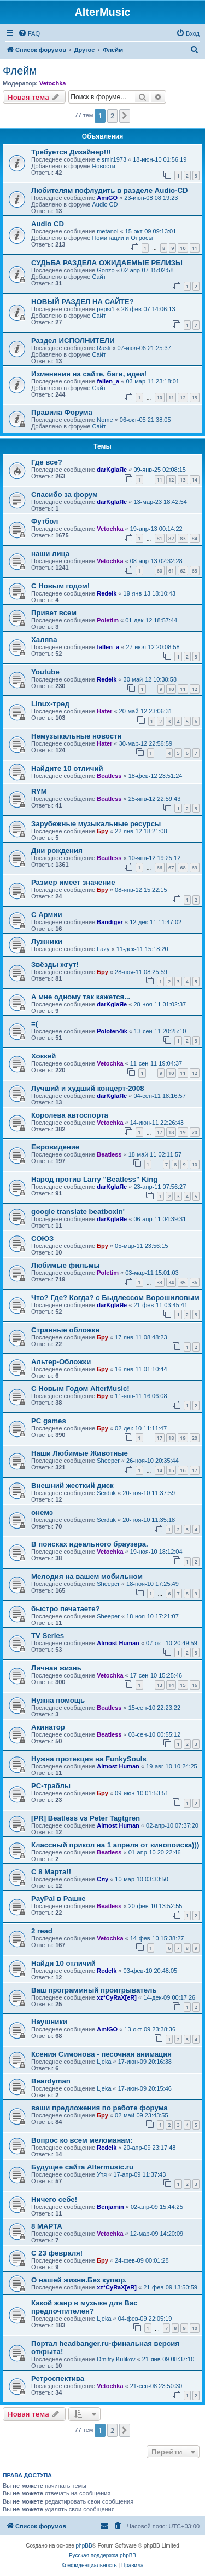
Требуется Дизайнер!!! (71, 152)
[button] (124, 115)
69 (194, 867)
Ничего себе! (54, 2199)
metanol (107, 231)
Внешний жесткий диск (72, 1485)
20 (194, 1132)
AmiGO (107, 197)
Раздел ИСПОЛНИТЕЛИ (73, 340)
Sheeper (108, 1460)
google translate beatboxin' (78, 1211)
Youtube (45, 672)
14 (194, 479)
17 (159, 1132)
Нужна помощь (58, 1700)
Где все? (46, 462)
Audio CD (105, 204)
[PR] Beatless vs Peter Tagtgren (85, 1818)
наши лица (50, 553)
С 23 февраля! (57, 2253)
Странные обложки (65, 1330)
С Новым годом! (60, 586)
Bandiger (110, 922)
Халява (44, 640)
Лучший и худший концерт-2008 (87, 1088)
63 (194, 570)
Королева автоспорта (69, 1115)
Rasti (103, 348)
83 (182, 538)
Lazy (103, 949)
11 (194, 247)
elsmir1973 (111, 159)
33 (159, 1282)
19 (182, 1132)
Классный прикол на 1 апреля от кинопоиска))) (115, 1845)
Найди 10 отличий (63, 1963)
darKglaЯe (112, 469)
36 (194, 1282)
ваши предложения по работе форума (99, 2108)
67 (171, 867)
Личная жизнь (56, 1668)
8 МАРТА (46, 2226)
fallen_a (108, 381)
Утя (102, 2174)
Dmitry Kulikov (116, 2359)
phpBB (84, 2546)
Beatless (109, 775)
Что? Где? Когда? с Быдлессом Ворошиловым (115, 1297)
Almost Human (118, 1643)
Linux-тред (50, 704)
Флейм (20, 71)
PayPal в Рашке (58, 1898)
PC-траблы (51, 1786)
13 (194, 397)
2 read (41, 1931)
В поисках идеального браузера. (89, 1544)
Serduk (106, 1493)
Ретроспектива (57, 2378)
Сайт (99, 276)
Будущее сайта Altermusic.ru (82, 2167)
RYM (39, 791)
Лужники (46, 941)
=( (34, 1024)
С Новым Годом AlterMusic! (80, 1388)
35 (182, 1282)
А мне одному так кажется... (80, 997)
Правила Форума (61, 412)
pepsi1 (105, 309)
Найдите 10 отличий (67, 768)
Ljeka (104, 2061)
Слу (102, 1879)
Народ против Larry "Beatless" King (94, 1179)
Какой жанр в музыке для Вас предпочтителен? (84, 2307)
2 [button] (112, 116)
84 (194, 538)
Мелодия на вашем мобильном (87, 1576)
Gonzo (105, 270)
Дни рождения (57, 850)
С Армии (46, 915)
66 (159, 867)
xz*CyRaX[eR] (117, 1997)
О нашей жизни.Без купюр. (79, 2280)
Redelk (106, 593)
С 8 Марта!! (51, 1872)
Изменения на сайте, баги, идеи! (89, 374)
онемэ (42, 1512)
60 (159, 570)
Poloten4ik (112, 1031)
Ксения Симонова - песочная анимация (101, 2054)
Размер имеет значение (73, 882)
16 (182, 1470)
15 (171, 1470)
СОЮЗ (42, 1238)
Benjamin (110, 2206)
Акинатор (48, 1727)
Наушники (49, 2022)
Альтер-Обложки (61, 1362)
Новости (103, 166)
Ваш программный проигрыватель (94, 1990)
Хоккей (43, 1056)
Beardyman (51, 2081)
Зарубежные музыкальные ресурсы (96, 824)
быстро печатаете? (65, 1609)
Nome (105, 419)
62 (182, 570)
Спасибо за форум (64, 494)
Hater (104, 711)
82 (171, 538)
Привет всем (54, 613)
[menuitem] (29, 33)
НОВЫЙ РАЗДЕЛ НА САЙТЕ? (82, 301)
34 (171, 1282)
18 (171, 1132)
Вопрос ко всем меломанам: (82, 2140)
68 (182, 867)
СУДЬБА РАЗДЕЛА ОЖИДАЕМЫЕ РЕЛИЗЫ (107, 263)
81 (159, 538)
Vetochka (52, 83)
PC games (48, 1421)
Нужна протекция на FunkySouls (89, 1759)
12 (182, 397)
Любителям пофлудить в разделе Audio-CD (109, 190)
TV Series (47, 1636)
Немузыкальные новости (76, 736)
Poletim (108, 620)
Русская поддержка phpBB (102, 2555)
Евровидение (55, 1147)
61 (171, 570)
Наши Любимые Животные (79, 1453)
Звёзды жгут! (55, 964)
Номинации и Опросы (122, 237)
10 (182, 247)
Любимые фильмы (65, 1265)
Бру (102, 831)
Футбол (44, 521)
